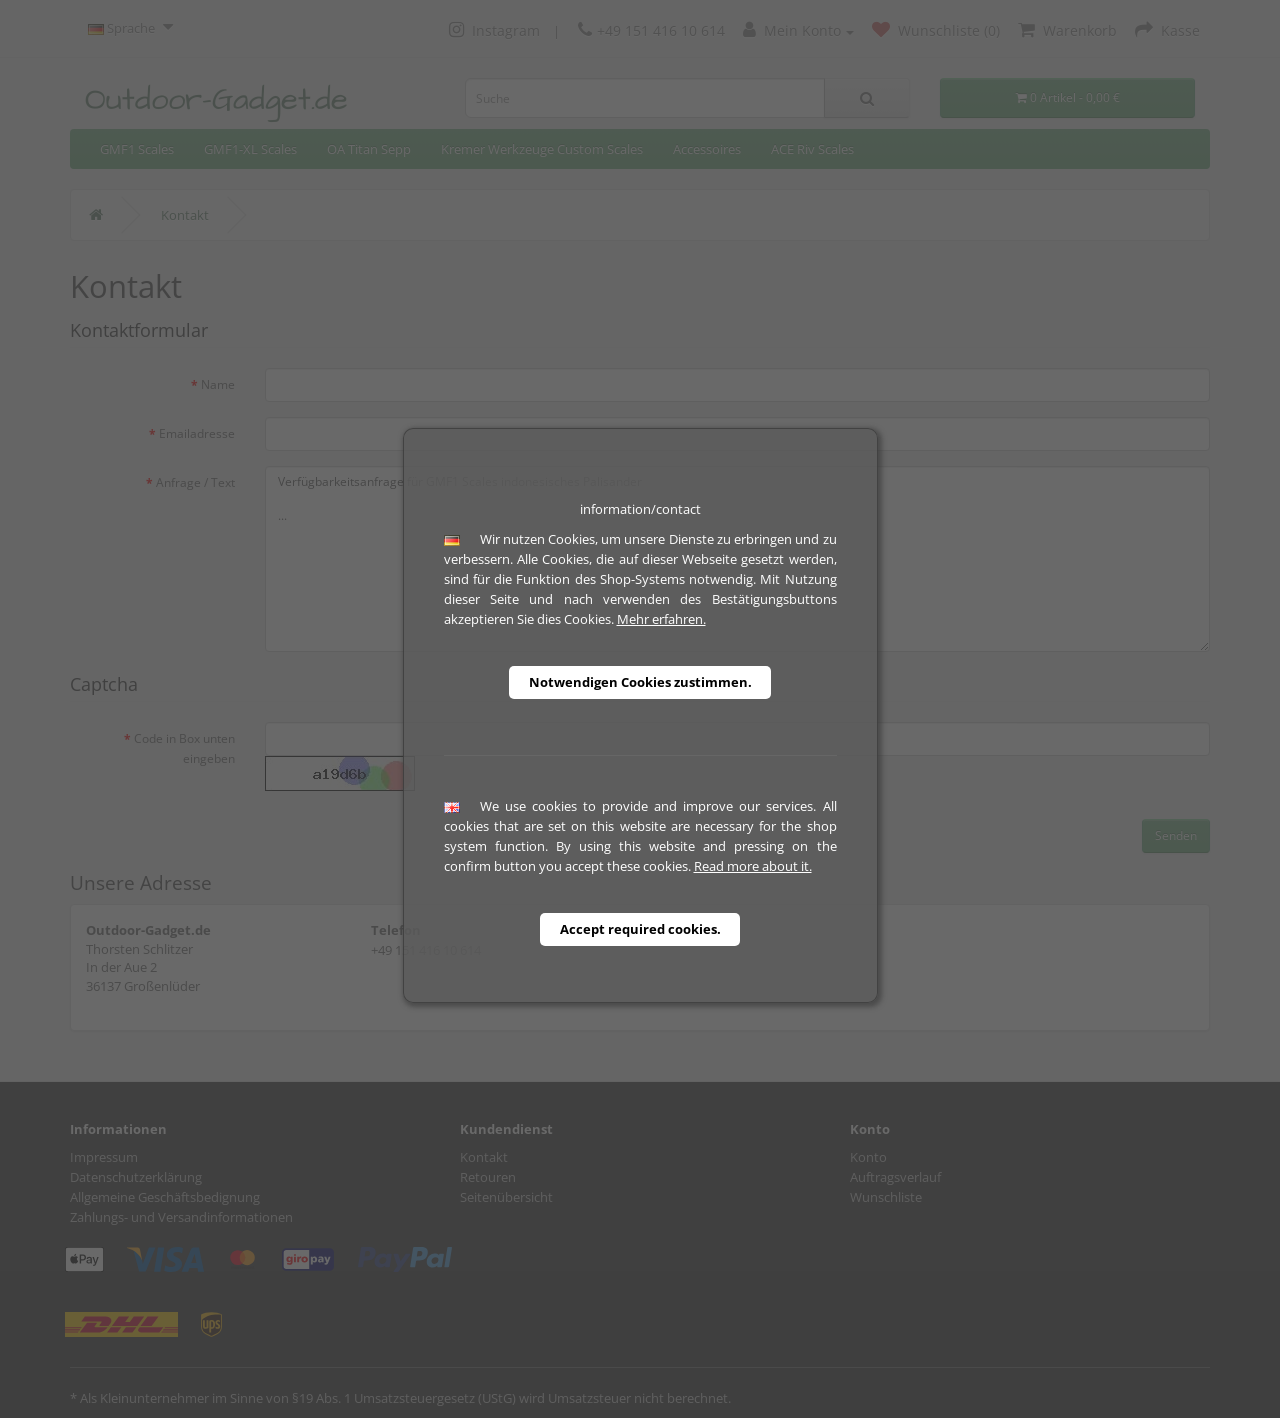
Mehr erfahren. (661, 619)
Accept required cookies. (640, 929)
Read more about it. (753, 866)
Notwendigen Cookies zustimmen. (640, 682)
